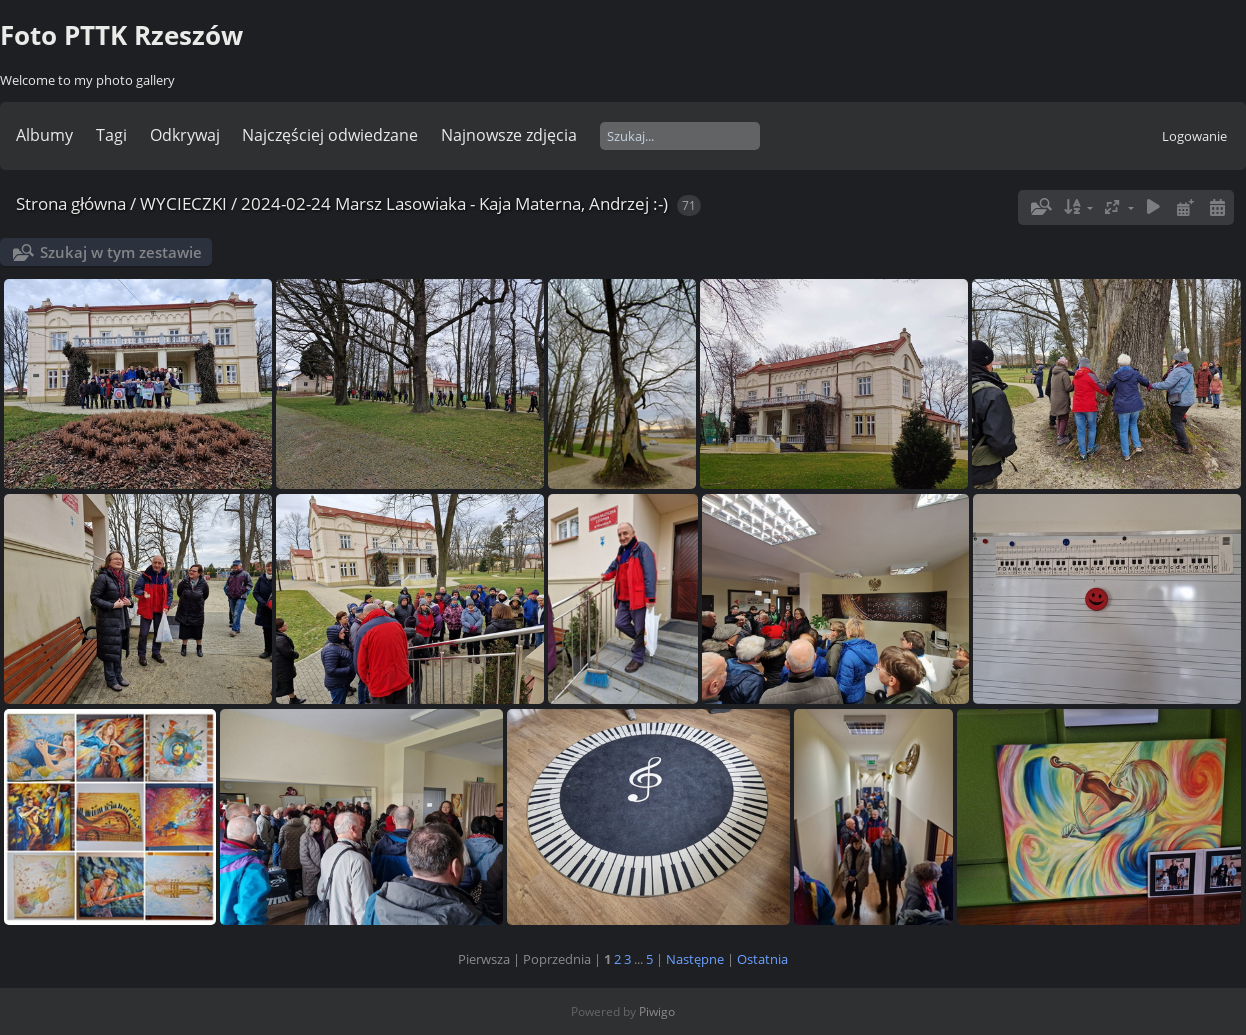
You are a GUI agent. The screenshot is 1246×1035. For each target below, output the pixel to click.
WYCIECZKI (183, 203)
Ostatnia (762, 959)
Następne (695, 959)
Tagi (111, 135)
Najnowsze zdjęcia (509, 135)
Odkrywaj (185, 135)
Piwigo (657, 1011)
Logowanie (1194, 136)
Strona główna (71, 203)
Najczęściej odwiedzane (330, 135)
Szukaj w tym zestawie (121, 252)
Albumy (44, 135)
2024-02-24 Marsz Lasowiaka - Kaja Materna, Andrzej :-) (454, 203)
